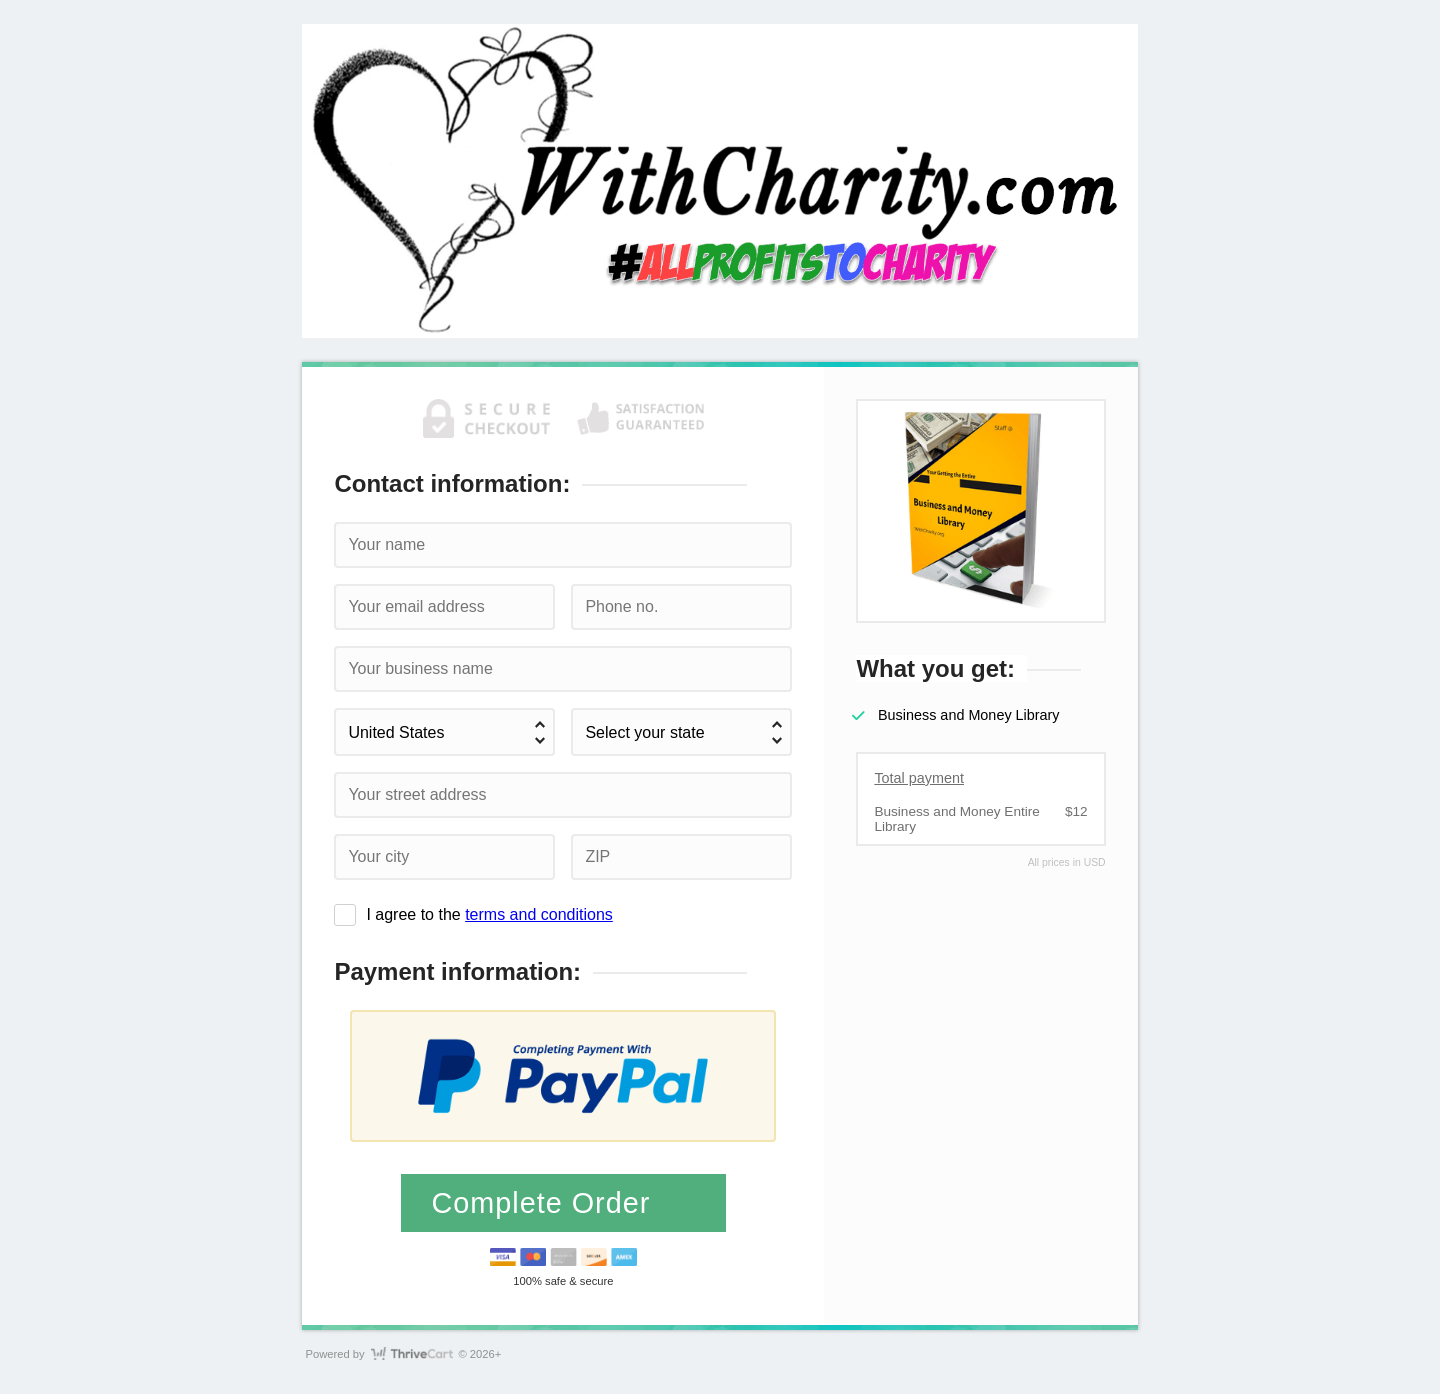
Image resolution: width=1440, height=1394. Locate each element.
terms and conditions (539, 914)
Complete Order (545, 1203)
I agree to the (489, 914)
